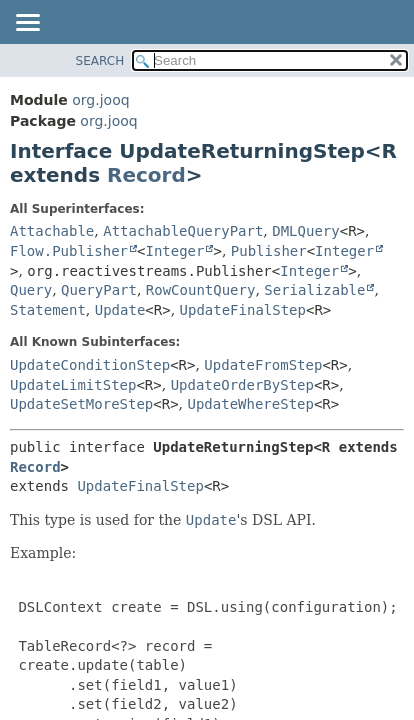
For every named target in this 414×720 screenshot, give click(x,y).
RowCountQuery (201, 290)
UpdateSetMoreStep (81, 404)
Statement (48, 310)
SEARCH (100, 61)
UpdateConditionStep (90, 365)
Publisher (269, 251)
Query (31, 290)
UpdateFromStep (263, 365)
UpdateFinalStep (243, 310)
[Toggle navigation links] (27, 24)
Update (120, 310)
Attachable (52, 231)
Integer (174, 251)
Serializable (314, 290)
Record (146, 175)
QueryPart (99, 290)
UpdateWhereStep (251, 404)
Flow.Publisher (69, 251)
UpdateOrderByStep (242, 385)
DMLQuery (305, 231)
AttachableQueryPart (183, 231)
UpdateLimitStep (73, 385)
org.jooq (100, 100)
